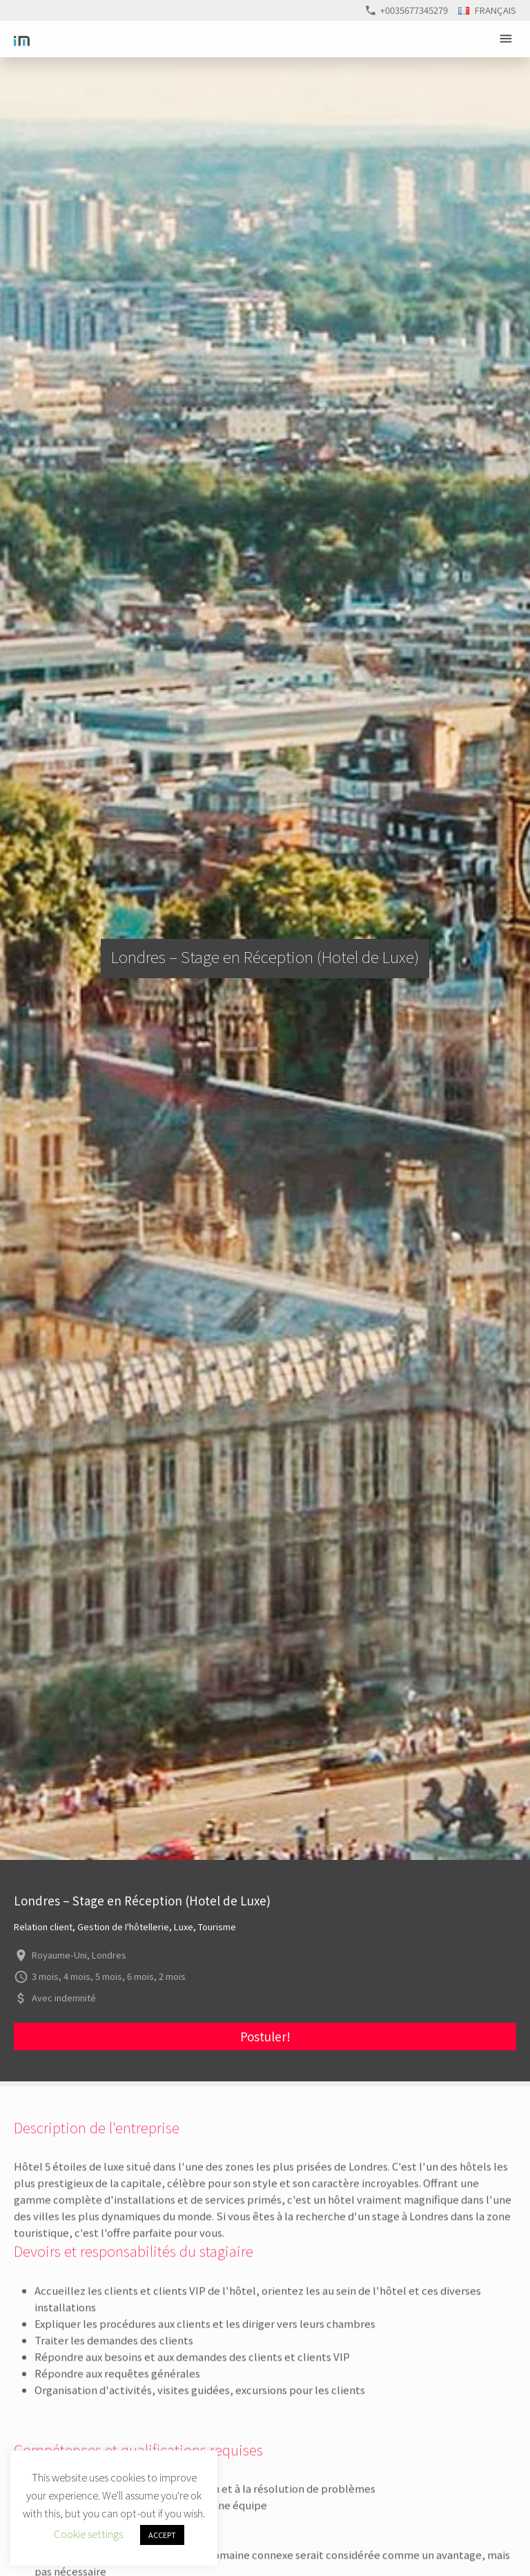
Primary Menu (508, 38)
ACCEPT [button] (162, 2534)
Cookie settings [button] (88, 2533)
